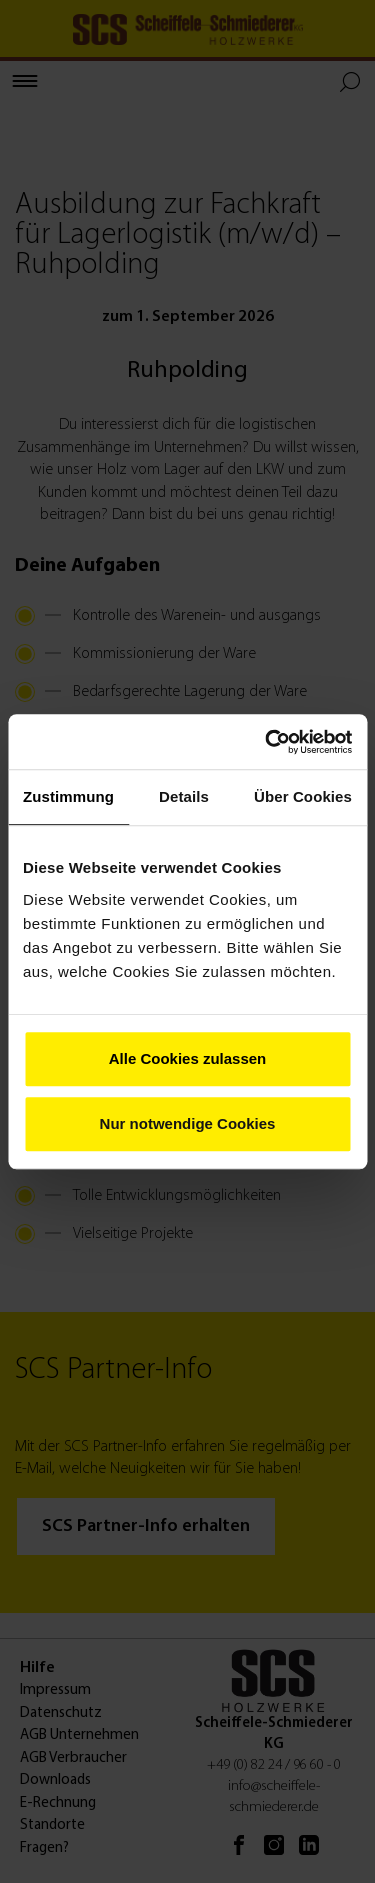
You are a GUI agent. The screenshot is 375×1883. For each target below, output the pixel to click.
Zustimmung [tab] (68, 796)
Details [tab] (184, 796)
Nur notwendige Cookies (188, 1123)
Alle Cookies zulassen (188, 1058)
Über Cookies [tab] (303, 796)
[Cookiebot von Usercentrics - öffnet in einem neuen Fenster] (267, 742)
